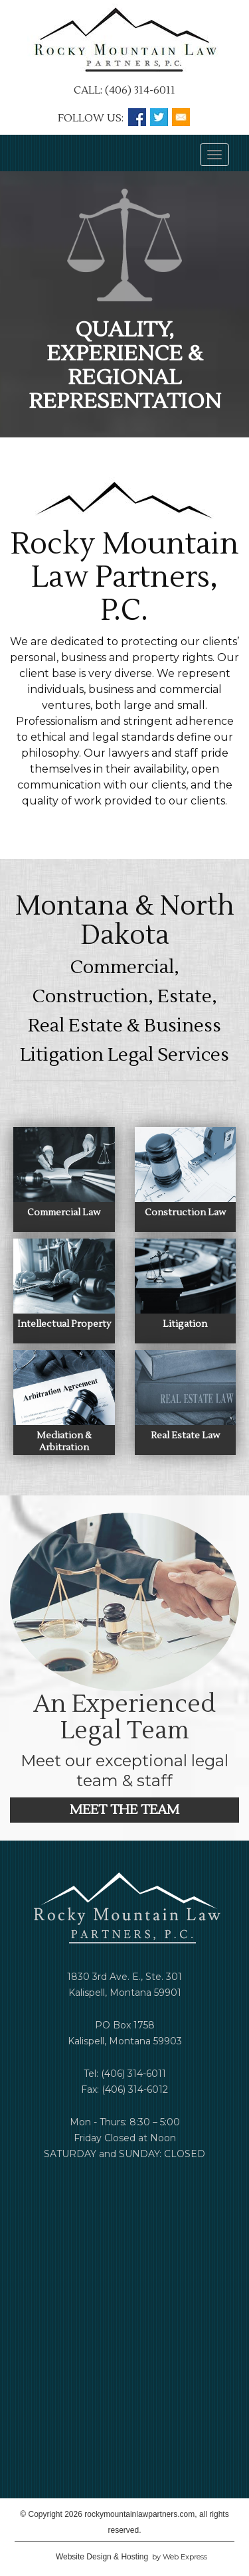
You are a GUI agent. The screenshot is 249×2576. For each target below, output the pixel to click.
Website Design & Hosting (102, 2556)
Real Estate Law (185, 1436)
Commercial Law (63, 1213)
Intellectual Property (64, 1324)
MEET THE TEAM (124, 1810)
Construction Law (185, 1213)
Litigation (185, 1324)
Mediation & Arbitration (64, 1442)
